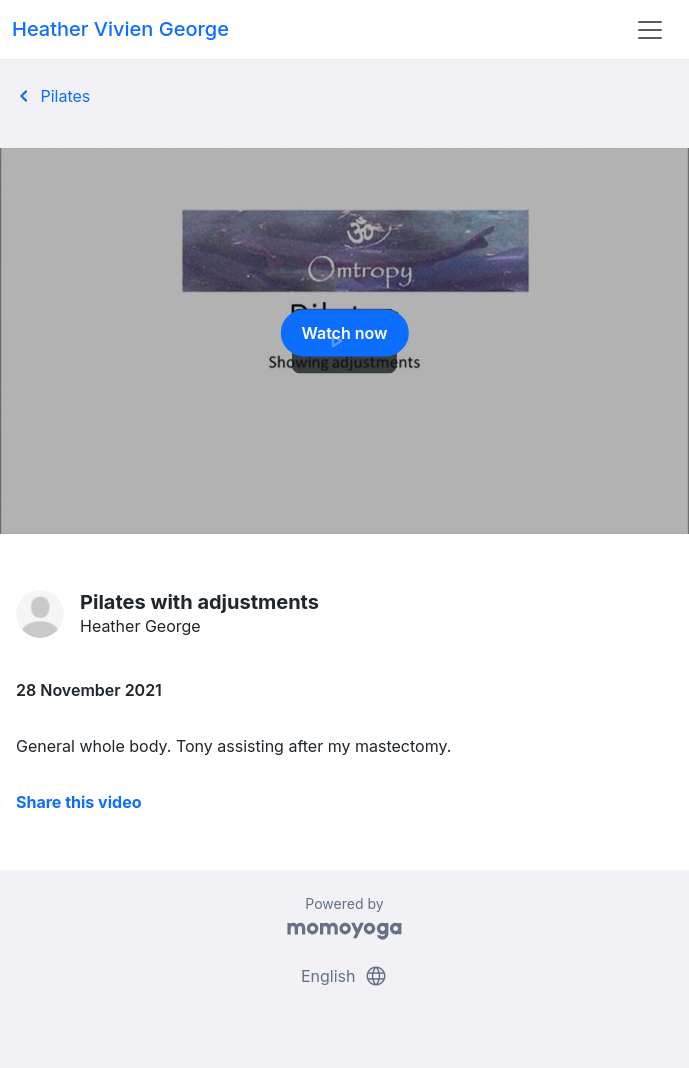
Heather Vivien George (120, 29)
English (344, 976)
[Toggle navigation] (650, 30)
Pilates (51, 96)
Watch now (345, 339)
